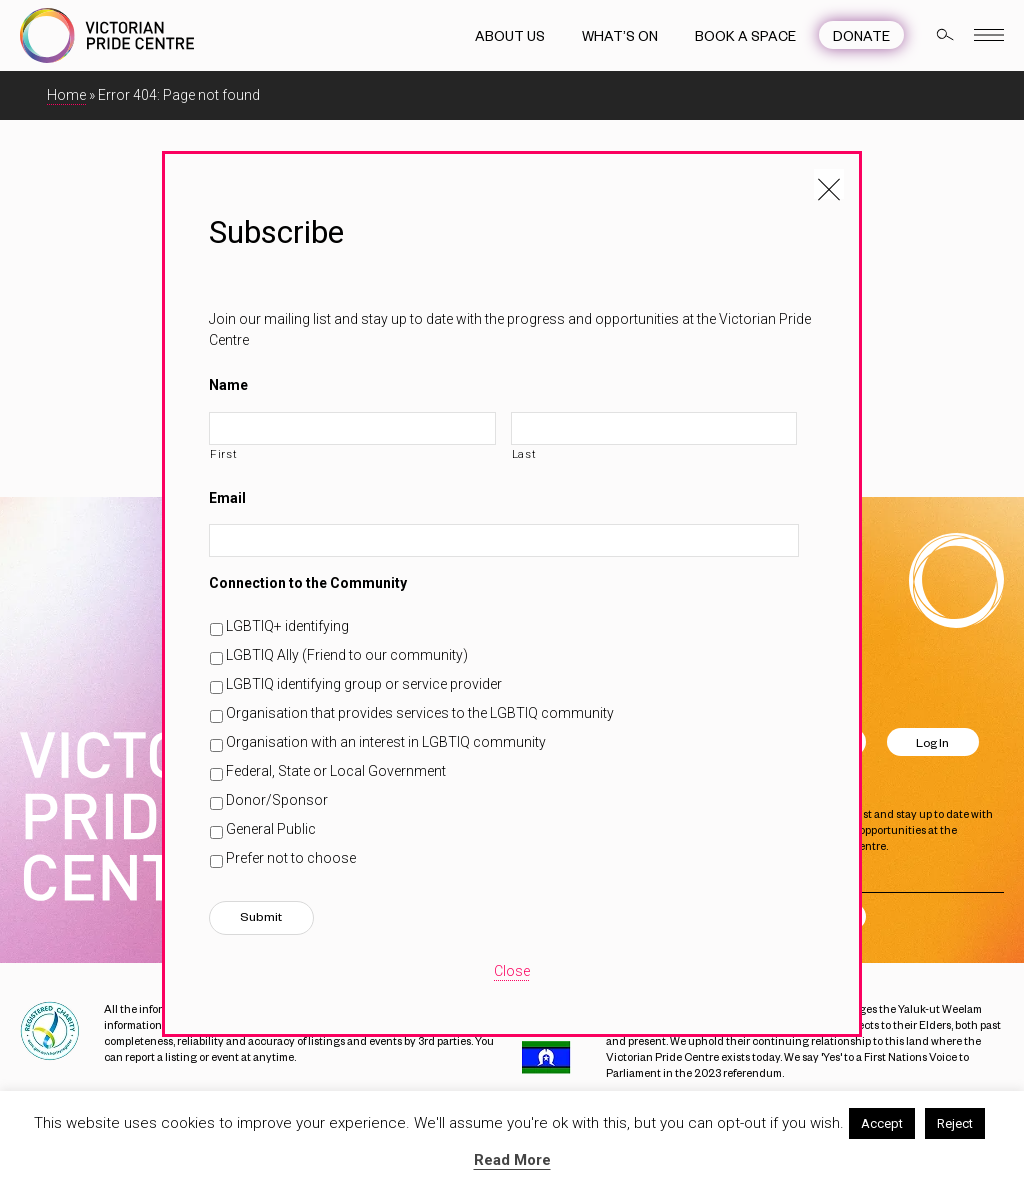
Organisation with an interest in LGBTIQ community (386, 742)
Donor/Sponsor (277, 800)
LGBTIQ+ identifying (287, 626)
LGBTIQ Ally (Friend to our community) (347, 655)
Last (524, 454)
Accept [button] (882, 1123)
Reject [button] (955, 1123)
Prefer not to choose (291, 858)
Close (512, 971)
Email (227, 498)
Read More (512, 1160)
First (223, 454)
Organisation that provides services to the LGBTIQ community (420, 713)
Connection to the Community (308, 583)
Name (228, 385)
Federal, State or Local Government (336, 771)
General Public (271, 829)
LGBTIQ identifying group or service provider (364, 684)
